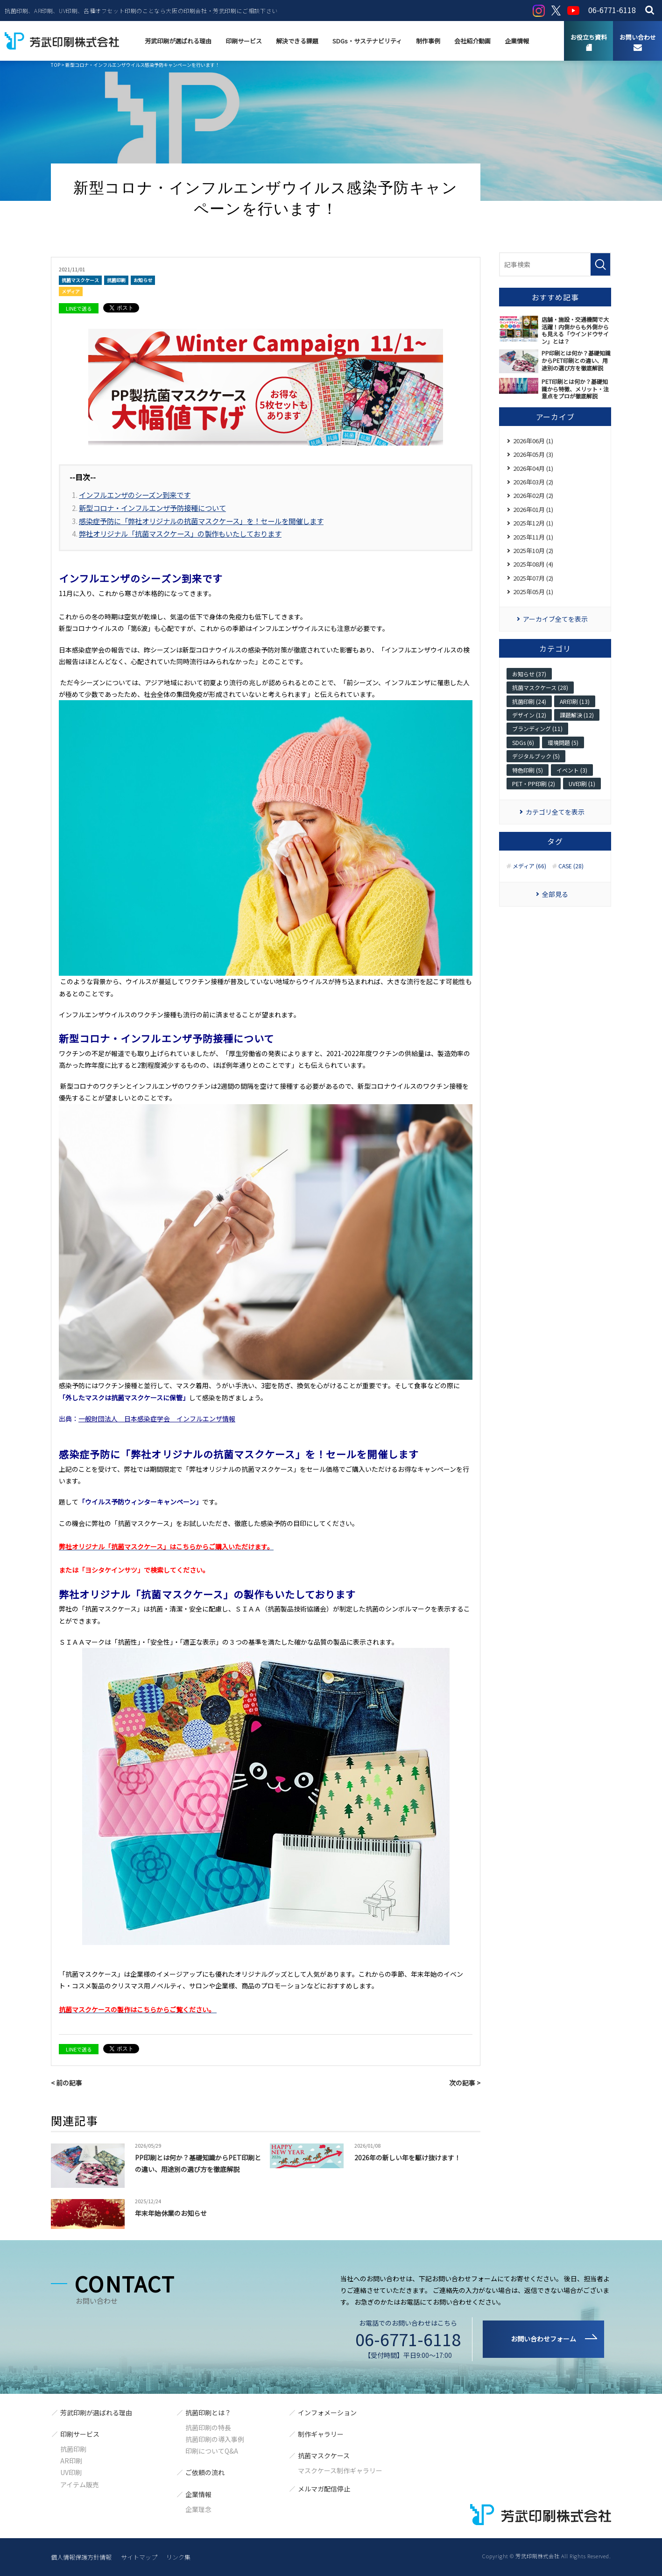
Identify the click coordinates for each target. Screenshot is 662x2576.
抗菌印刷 (116, 280)
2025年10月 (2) (533, 550)
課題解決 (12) (577, 715)
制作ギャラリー (321, 2434)
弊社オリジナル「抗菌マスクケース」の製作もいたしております (180, 533)
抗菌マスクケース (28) (540, 687)
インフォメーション (327, 2412)
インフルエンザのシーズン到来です (134, 495)
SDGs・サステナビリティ (367, 40)
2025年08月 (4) (533, 564)
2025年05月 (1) (533, 591)
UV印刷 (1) (582, 784)
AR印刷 (71, 2460)
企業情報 (517, 40)
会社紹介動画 (472, 40)
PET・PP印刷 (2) (533, 784)
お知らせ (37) (529, 674)
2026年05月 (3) (533, 454)
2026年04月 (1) (533, 468)
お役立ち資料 (588, 37)
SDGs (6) (523, 742)
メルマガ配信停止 (324, 2488)
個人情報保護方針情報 (81, 2557)
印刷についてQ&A (211, 2450)
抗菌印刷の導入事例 (214, 2439)
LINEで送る (79, 308)
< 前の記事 (66, 2082)
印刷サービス (243, 40)
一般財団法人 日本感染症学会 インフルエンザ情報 (156, 1418)
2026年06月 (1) (533, 440)
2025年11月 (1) (533, 536)
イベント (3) (571, 770)
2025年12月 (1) (533, 522)
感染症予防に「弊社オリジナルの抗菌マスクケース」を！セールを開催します (201, 521)
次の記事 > (464, 2082)
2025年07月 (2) (533, 578)
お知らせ (143, 280)
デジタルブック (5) (536, 756)
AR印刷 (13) (575, 701)
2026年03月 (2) (533, 481)
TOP (55, 64)
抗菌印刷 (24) (529, 701)
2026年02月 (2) (533, 495)
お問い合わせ (638, 37)
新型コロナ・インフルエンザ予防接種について (152, 508)
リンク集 (178, 2557)
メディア (71, 291)
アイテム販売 (79, 2484)
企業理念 (198, 2509)
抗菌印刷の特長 (208, 2427)
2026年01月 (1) (533, 509)
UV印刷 (71, 2472)
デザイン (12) (529, 715)
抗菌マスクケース (80, 280)
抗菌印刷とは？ (208, 2412)
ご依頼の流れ (205, 2472)
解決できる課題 (297, 40)
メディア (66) (529, 866)
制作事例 (428, 40)
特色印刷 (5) (527, 770)
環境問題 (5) (563, 742)
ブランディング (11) (537, 728)
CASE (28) (571, 866)
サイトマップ (139, 2557)
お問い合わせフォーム (543, 2338)
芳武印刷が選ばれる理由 (178, 40)
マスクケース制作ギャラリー (340, 2470)
